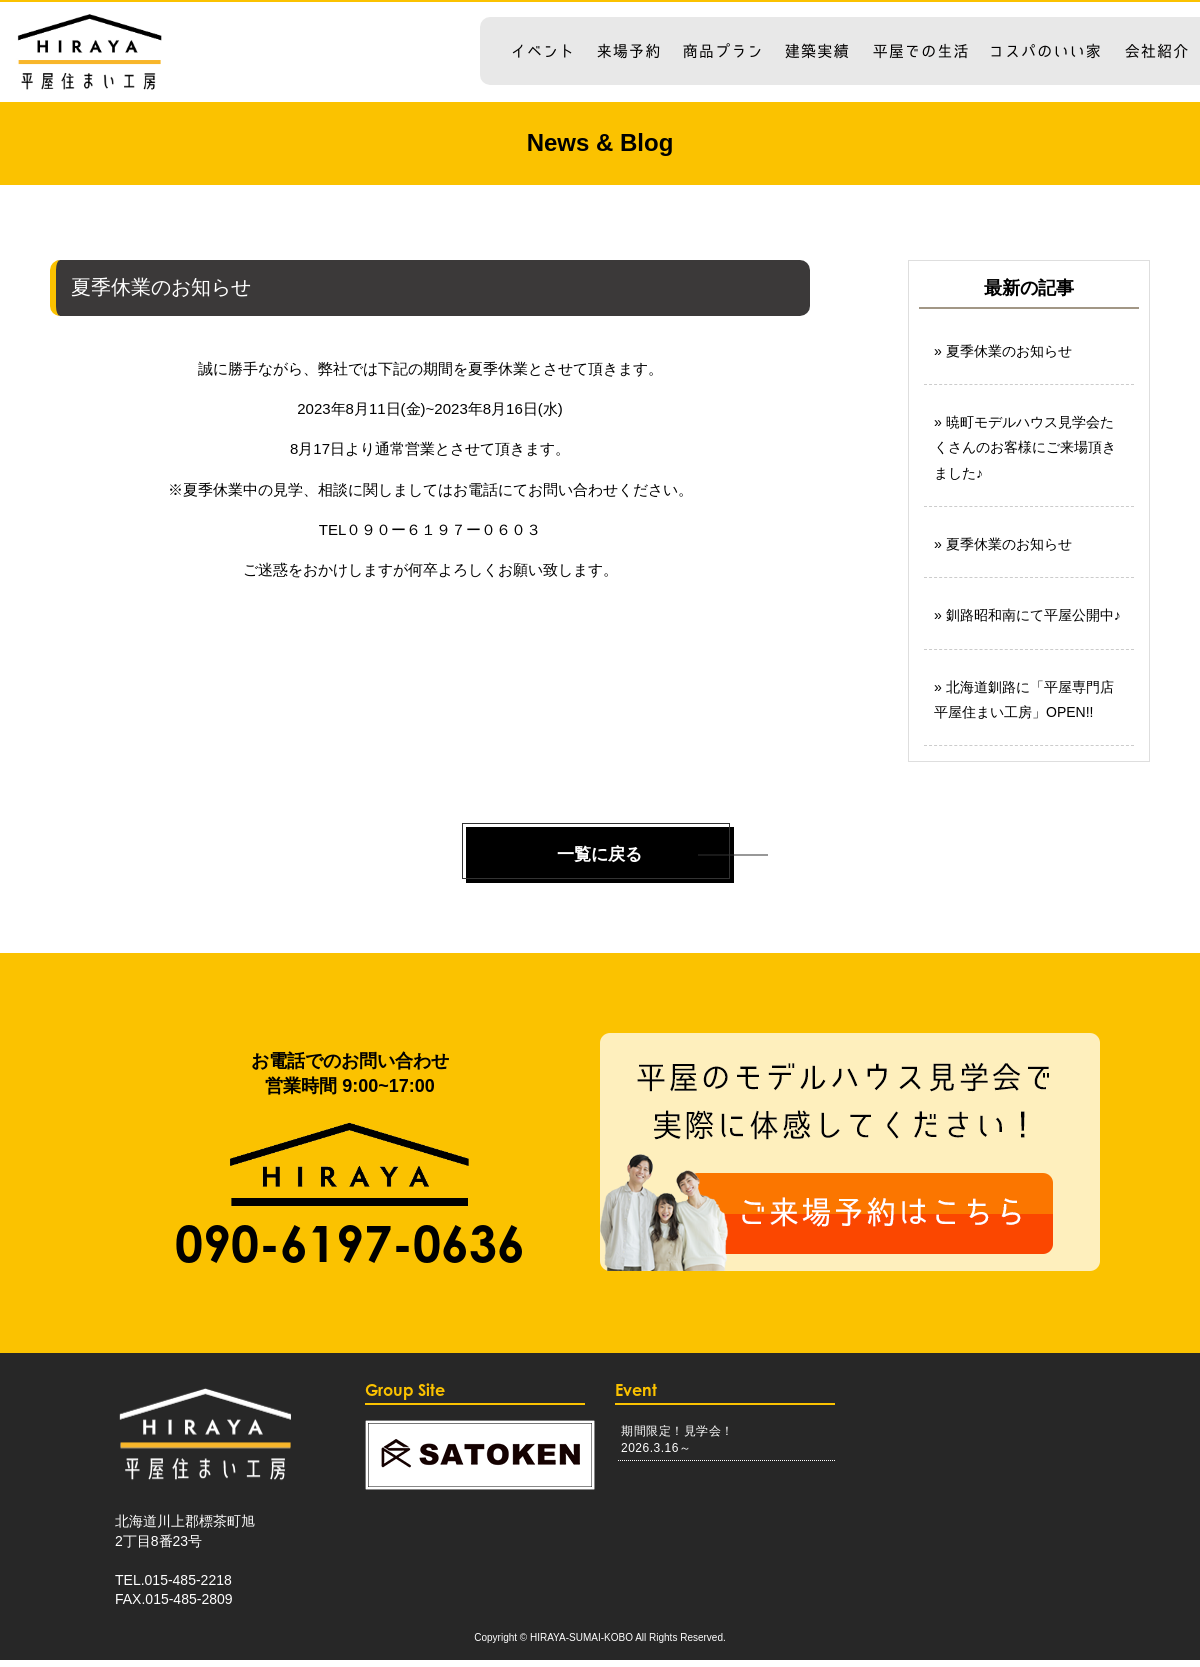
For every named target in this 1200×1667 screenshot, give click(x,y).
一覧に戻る (600, 858)
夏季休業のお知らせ (1009, 351)
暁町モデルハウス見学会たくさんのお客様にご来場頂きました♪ (1025, 447)
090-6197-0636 (350, 1250)
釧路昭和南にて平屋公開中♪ (1033, 615)
